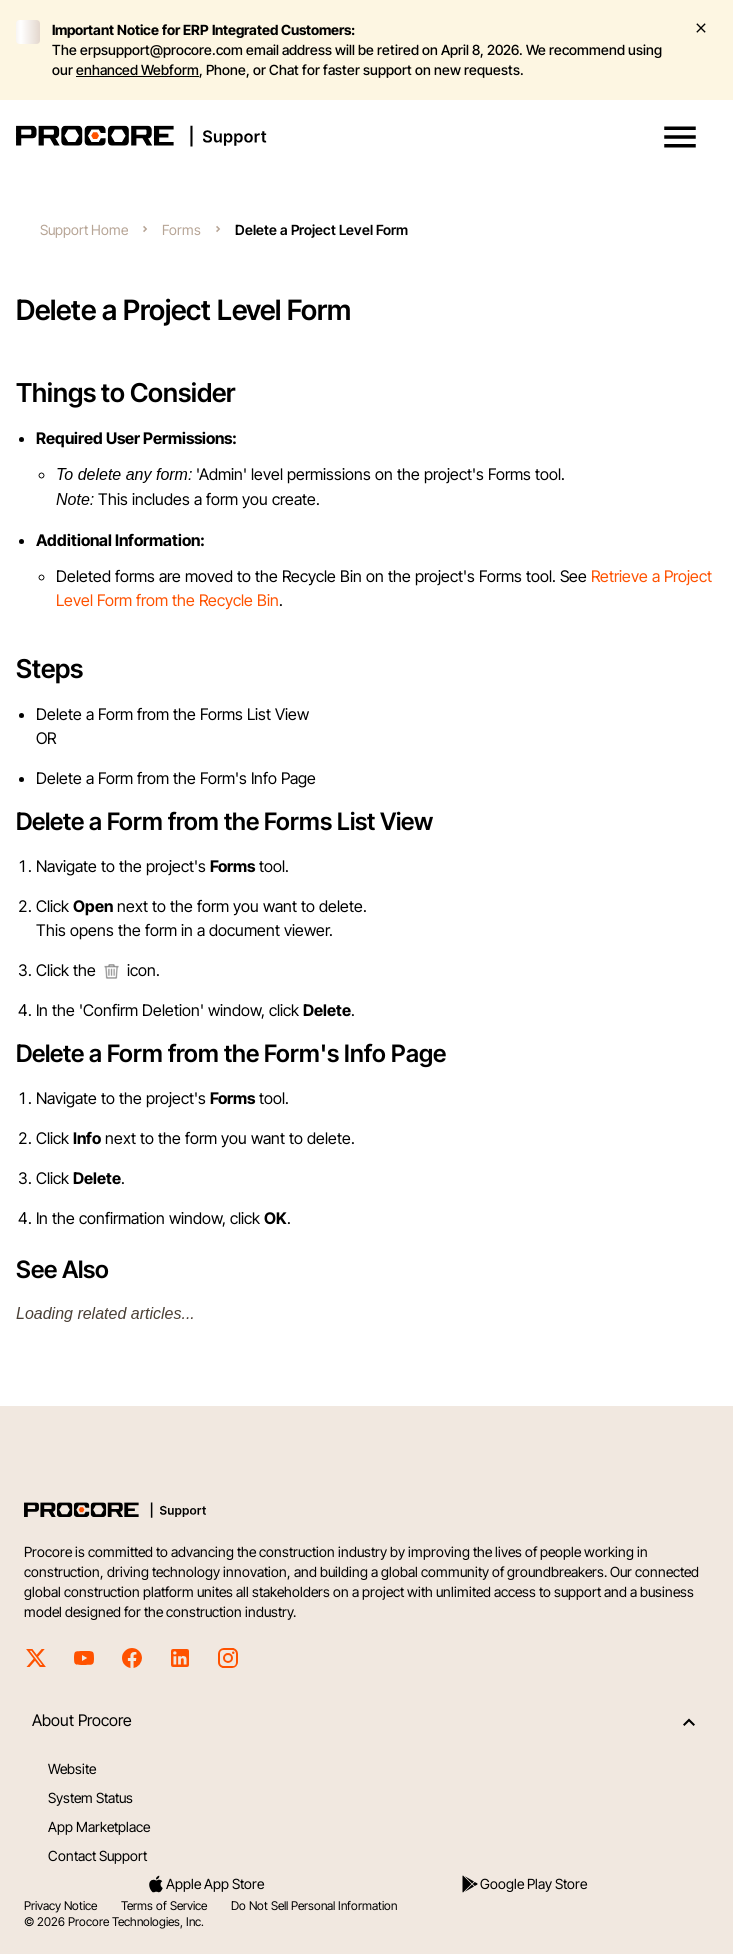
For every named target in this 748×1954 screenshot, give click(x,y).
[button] (680, 137)
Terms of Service (164, 1905)
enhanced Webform (137, 69)
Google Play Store (523, 1884)
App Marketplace (99, 1826)
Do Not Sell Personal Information (314, 1905)
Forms (181, 229)
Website (72, 1768)
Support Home (84, 229)
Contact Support (97, 1855)
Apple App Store (205, 1884)
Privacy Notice (60, 1905)
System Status (90, 1797)
